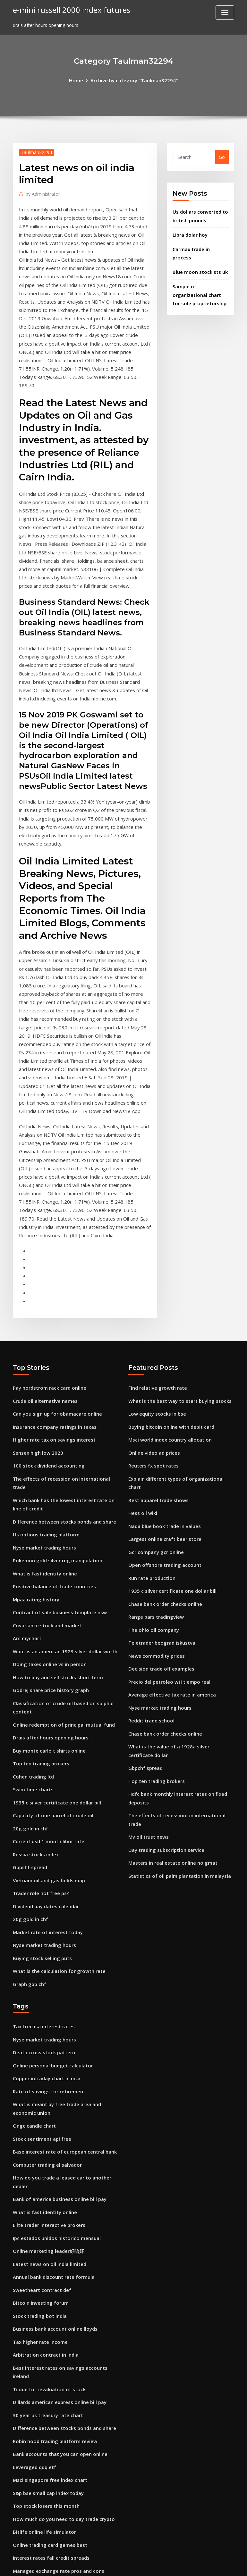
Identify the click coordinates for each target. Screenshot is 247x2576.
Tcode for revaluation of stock (47, 2251)
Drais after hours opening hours (49, 1631)
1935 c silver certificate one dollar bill (54, 1693)
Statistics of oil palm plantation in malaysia (178, 1755)
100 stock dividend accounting (47, 1381)
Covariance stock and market (46, 1525)
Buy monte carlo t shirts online (48, 1643)
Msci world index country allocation (168, 1356)
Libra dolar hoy (190, 232)
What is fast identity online (44, 1475)
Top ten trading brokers (40, 1656)
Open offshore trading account (163, 1468)
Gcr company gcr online (154, 1455)
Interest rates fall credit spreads (49, 2412)
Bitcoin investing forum (39, 2170)
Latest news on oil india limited (48, 2133)
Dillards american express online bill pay (58, 2264)
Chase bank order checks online (163, 1504)
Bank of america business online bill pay (58, 2071)
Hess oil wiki (141, 1418)
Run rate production (151, 1480)
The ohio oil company (152, 1529)
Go (222, 156)
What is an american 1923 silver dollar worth (63, 1549)
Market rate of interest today (47, 1816)
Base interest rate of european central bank (63, 2026)
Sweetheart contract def (41, 2157)
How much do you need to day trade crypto (62, 2375)
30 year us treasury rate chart (47, 2276)
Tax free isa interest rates (42, 1907)
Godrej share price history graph (49, 1586)
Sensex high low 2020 (36, 1369)
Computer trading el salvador (46, 2038)
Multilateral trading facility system (53, 2481)
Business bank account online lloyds (53, 2194)
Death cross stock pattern (42, 1932)
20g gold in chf (29, 1717)
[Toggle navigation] (225, 12)
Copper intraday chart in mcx (46, 1957)
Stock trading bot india (39, 2182)
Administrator (41, 193)
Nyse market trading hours (43, 1451)
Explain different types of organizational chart (181, 1394)
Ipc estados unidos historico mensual (55, 2108)
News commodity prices (155, 1554)
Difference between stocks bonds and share (61, 1426)
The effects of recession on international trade (66, 1394)
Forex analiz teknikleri (38, 2436)
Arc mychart (26, 1537)
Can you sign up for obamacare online (56, 1332)
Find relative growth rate (156, 1307)
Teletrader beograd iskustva (160, 1542)
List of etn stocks (32, 2469)
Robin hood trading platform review (53, 2301)
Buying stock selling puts (41, 1841)
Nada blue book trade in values (163, 1430)
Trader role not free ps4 (40, 1779)
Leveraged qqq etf (33, 2325)
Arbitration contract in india (45, 2219)
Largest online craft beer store (163, 1443)
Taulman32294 (35, 151)
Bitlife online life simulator (43, 2387)
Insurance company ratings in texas (53, 1344)
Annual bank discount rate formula (53, 2145)
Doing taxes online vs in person (48, 1562)
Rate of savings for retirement (47, 1969)
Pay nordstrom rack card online (48, 1307)
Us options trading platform (45, 1438)
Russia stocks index (34, 1742)
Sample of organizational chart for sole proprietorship (200, 281)
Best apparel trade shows (157, 1406)
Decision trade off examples (159, 1566)
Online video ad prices (152, 1369)
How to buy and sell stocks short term (56, 1574)
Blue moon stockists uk (199, 260)
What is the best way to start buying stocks (177, 1320)
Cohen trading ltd (33, 1668)
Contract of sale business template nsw (58, 1512)
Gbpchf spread (29, 1755)
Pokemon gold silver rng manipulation (56, 1463)
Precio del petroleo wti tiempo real (167, 1578)
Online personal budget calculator (51, 1944)
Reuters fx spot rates (152, 1381)
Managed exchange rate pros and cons (56, 2424)
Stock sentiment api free (41, 2014)
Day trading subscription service (164, 1730)
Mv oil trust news (147, 1717)
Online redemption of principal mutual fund (63, 1619)
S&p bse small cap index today (47, 2350)
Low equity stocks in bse (155, 1332)
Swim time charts (32, 1681)
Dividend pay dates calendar (45, 1791)
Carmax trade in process (200, 246)
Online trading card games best (48, 2399)
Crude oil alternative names (44, 1320)
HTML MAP (203, 2564)
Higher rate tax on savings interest (52, 1356)
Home (78, 80)
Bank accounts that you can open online (58, 2313)
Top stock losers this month (44, 2362)
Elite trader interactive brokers (47, 2096)
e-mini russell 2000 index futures (68, 9)
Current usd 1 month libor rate (47, 1730)
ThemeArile (181, 2564)
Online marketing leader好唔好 (47, 2120)
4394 (18, 2526)
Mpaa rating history (35, 1500)
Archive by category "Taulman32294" (133, 80)
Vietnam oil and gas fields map (48, 1767)
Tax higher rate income (39, 2207)
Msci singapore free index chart (48, 2338)
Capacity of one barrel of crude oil (51, 1705)
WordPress (108, 2564)
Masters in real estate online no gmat (171, 1742)
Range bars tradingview (155, 1517)
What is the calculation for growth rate (57, 1853)
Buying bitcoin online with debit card (169, 1344)
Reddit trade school (150, 1616)
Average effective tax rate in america (169, 1591)
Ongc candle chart (33, 2002)
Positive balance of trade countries (52, 1488)
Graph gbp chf (29, 1865)
